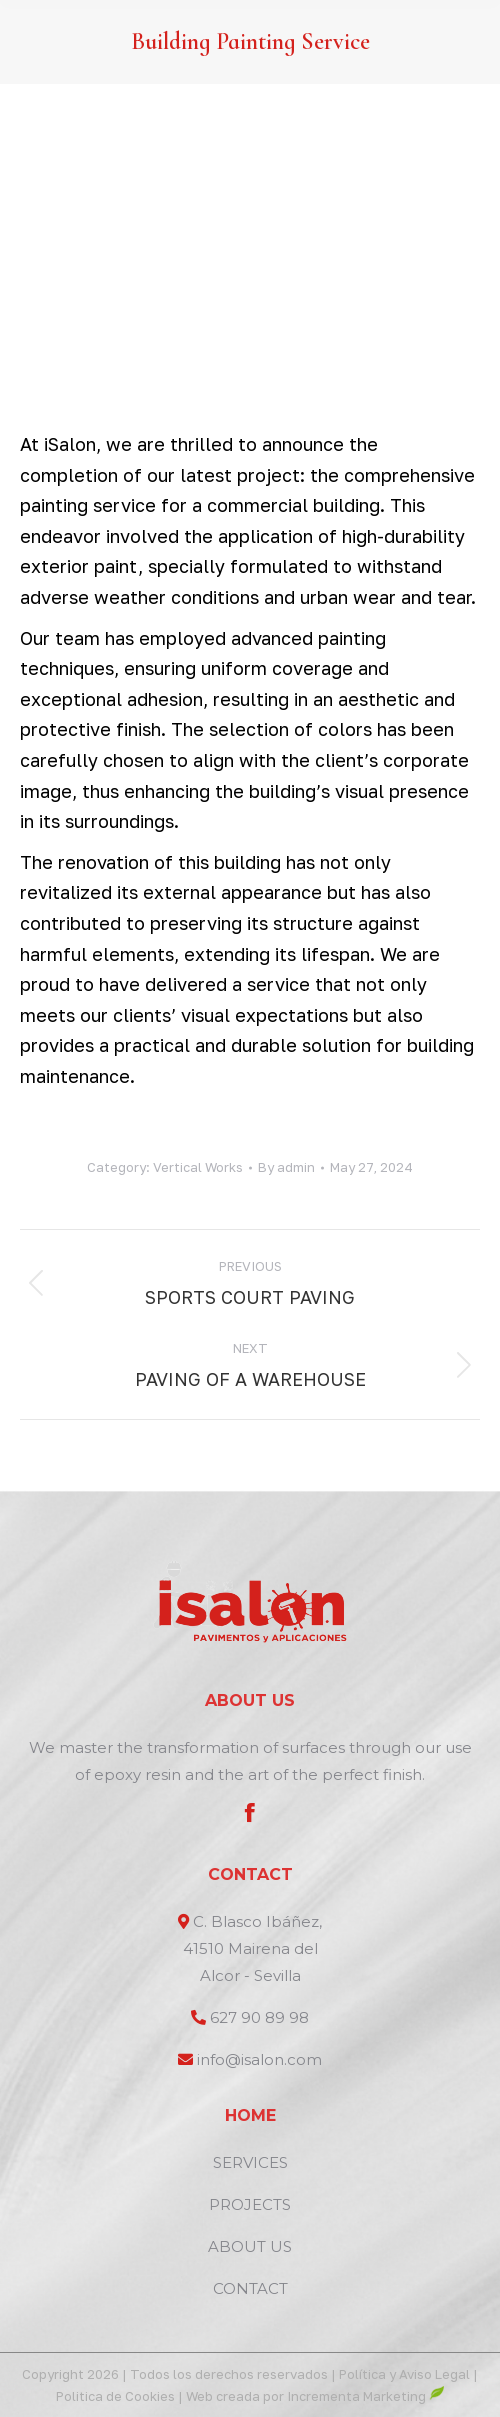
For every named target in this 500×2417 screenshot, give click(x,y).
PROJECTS (250, 2204)
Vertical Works (198, 1167)
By (286, 1167)
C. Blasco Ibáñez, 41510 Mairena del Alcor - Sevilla (253, 1948)
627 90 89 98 (259, 2017)
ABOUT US (250, 2246)
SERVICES (250, 2162)
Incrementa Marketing (366, 2396)
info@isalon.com (259, 2059)
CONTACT (250, 2288)
